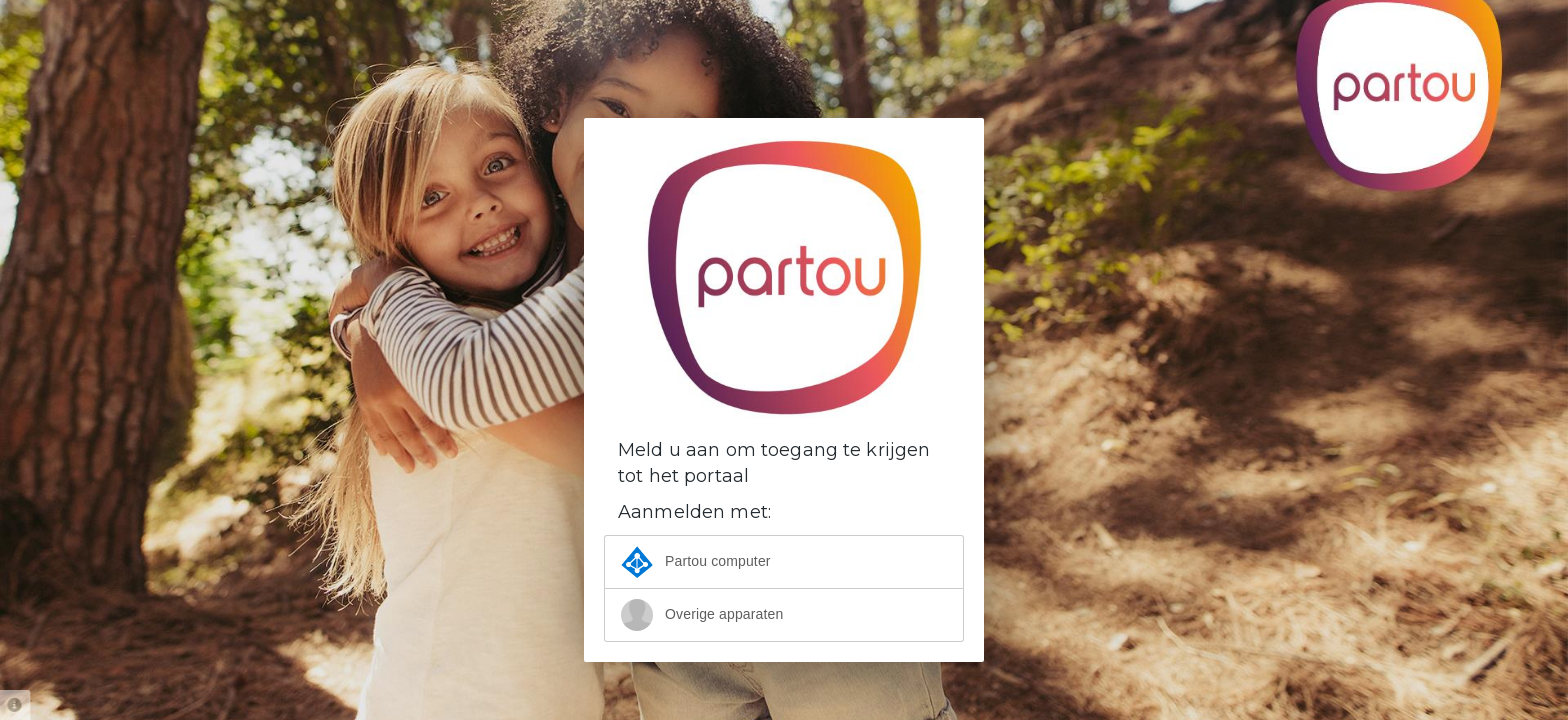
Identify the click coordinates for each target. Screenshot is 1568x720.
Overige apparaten (702, 615)
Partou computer (696, 562)
